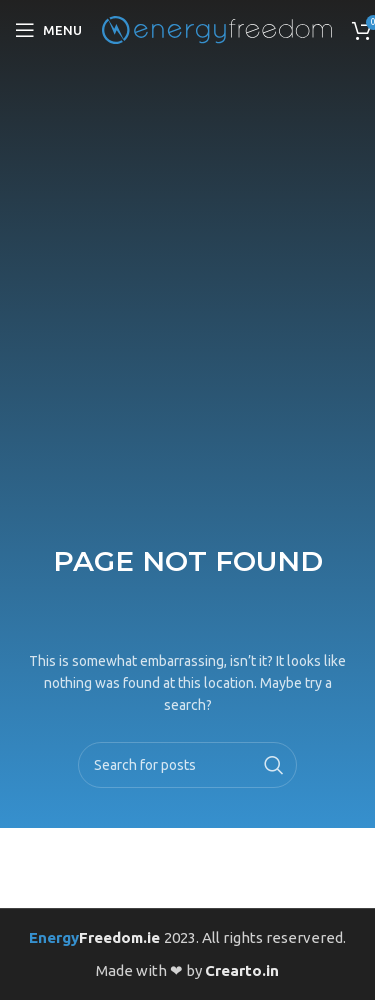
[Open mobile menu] (48, 30)
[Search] (187, 765)
